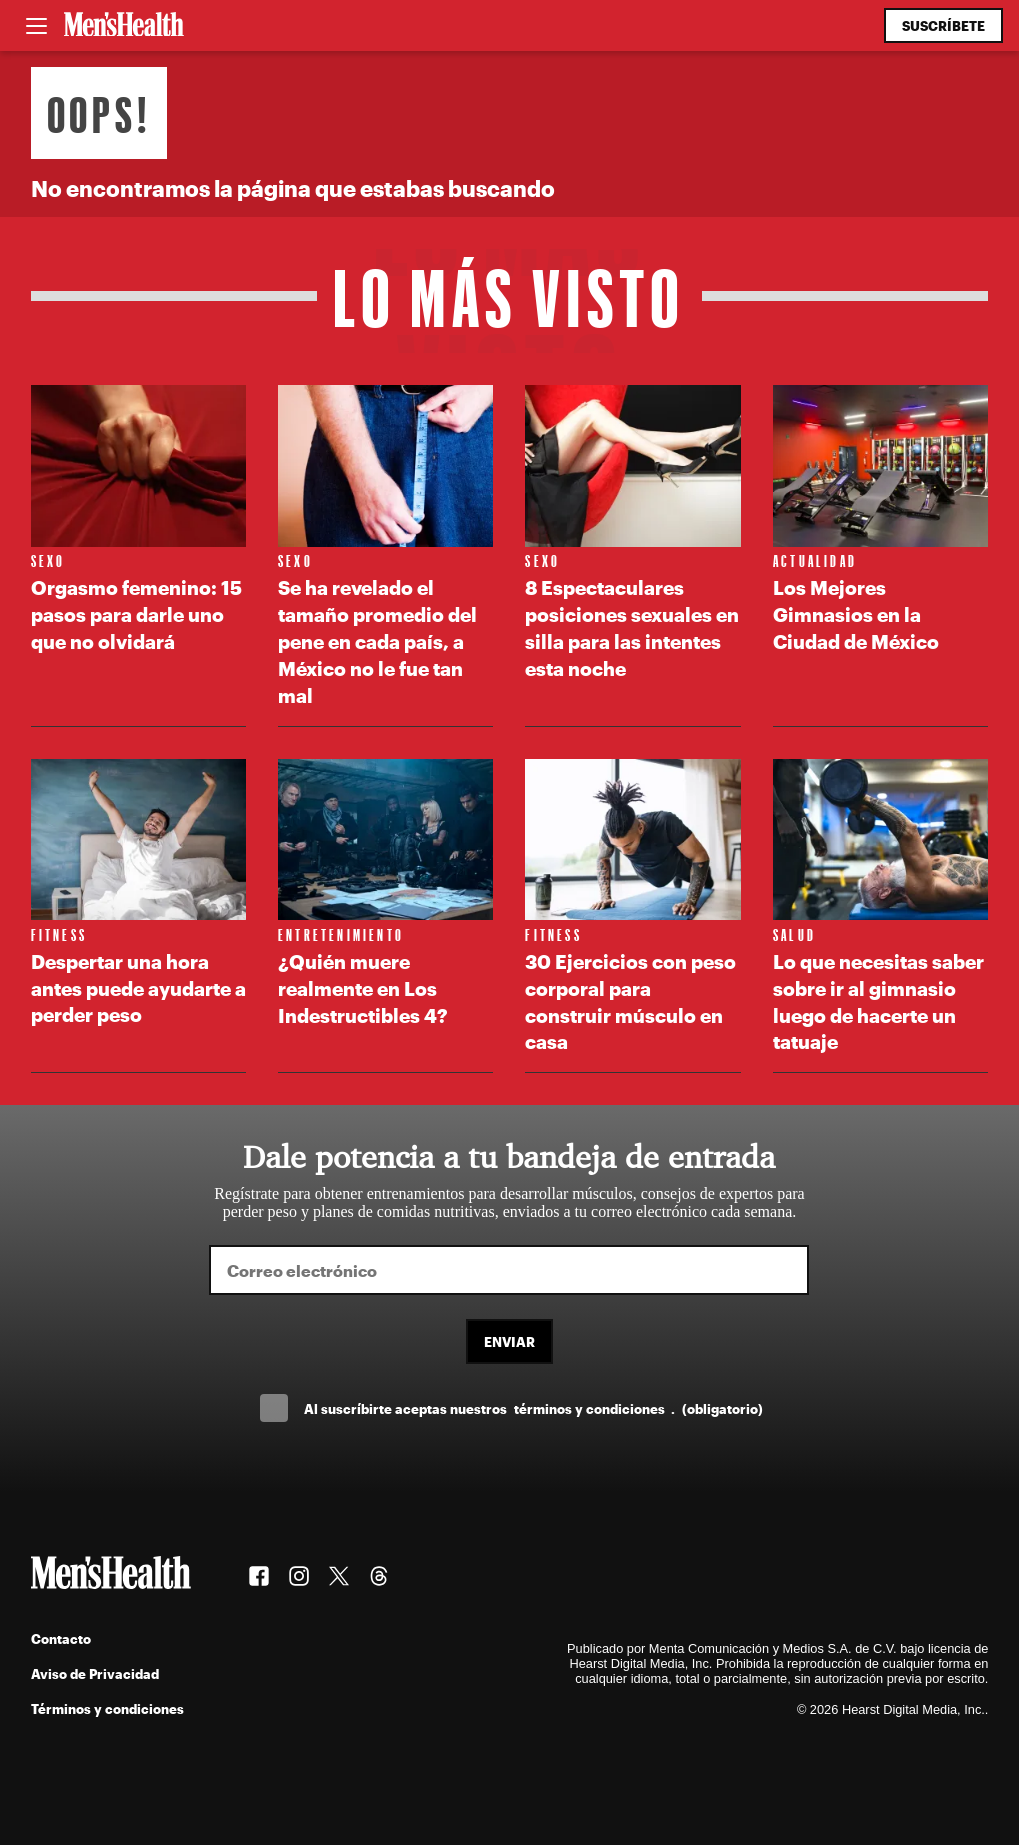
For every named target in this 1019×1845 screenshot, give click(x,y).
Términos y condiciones (107, 1708)
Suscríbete (943, 25)
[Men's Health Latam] (124, 26)
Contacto (61, 1638)
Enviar (509, 1341)
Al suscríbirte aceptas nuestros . (533, 1408)
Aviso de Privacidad (95, 1673)
